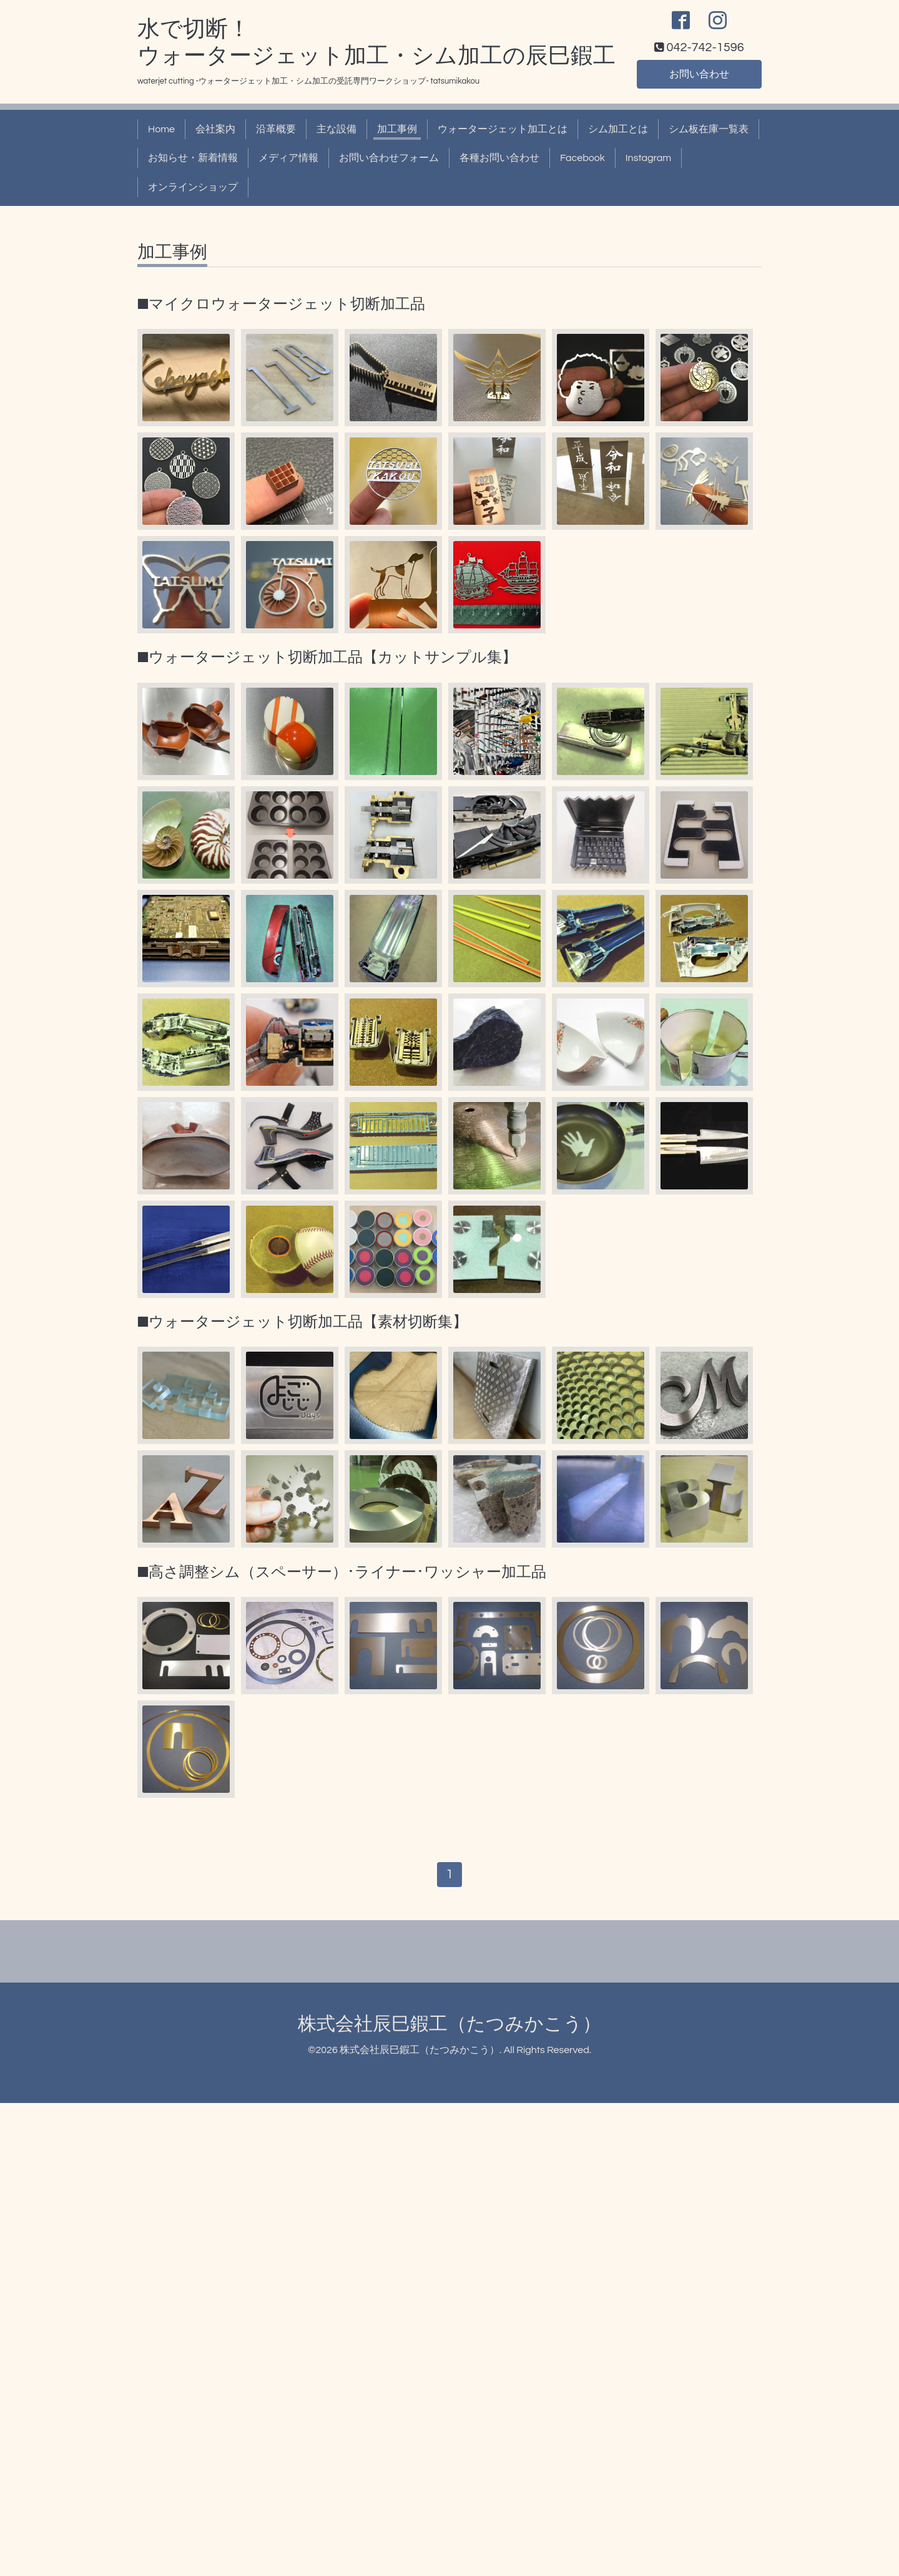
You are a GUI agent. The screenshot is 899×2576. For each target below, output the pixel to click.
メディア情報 (288, 158)
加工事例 (397, 129)
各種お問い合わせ (499, 158)
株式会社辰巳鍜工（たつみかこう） (449, 2024)
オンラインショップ (193, 187)
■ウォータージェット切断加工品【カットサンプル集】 (327, 657)
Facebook (582, 158)
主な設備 (336, 129)
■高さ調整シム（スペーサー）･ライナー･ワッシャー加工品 (341, 1572)
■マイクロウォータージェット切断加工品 (281, 304)
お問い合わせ (699, 74)
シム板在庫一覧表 (709, 129)
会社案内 (215, 129)
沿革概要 (276, 129)
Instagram (648, 158)
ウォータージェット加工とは (502, 129)
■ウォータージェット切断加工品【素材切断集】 (302, 1322)
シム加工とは (618, 129)
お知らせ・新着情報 (193, 158)
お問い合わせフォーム (389, 158)
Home (161, 129)
